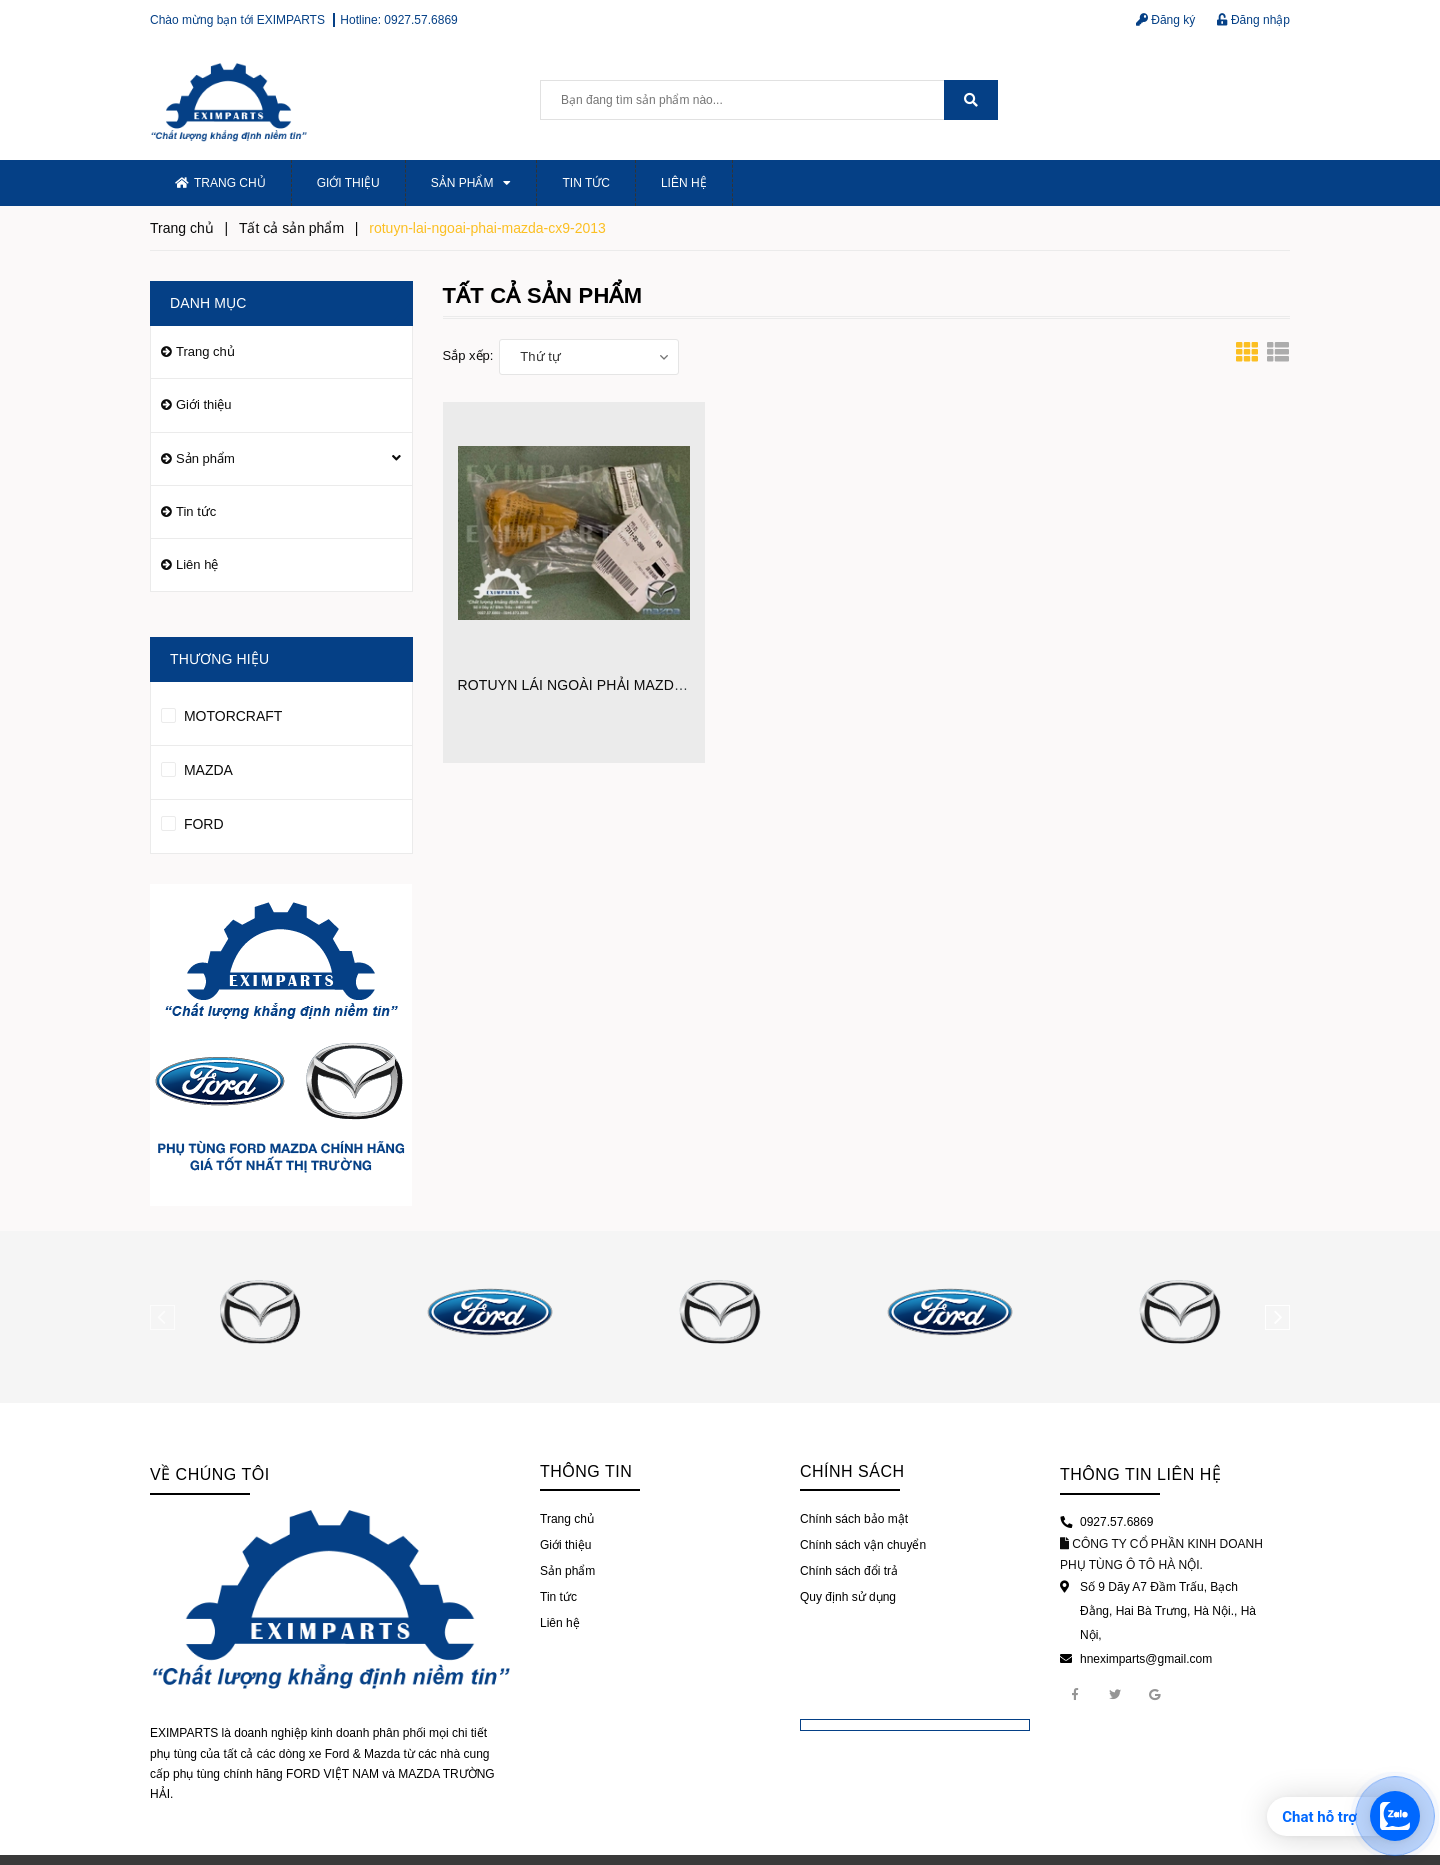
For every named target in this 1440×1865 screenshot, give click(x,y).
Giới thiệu (348, 183)
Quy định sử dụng (848, 1597)
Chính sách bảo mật (854, 1519)
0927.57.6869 (420, 20)
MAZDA (197, 767)
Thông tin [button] (586, 1471)
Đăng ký (1165, 20)
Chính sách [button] (852, 1471)
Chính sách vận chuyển (863, 1545)
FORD (192, 821)
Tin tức (585, 183)
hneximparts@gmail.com (1146, 1659)
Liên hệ (684, 183)
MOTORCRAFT (221, 713)
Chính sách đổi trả (849, 1571)
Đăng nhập (1253, 20)
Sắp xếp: (468, 355)
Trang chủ (220, 183)
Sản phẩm (471, 183)
